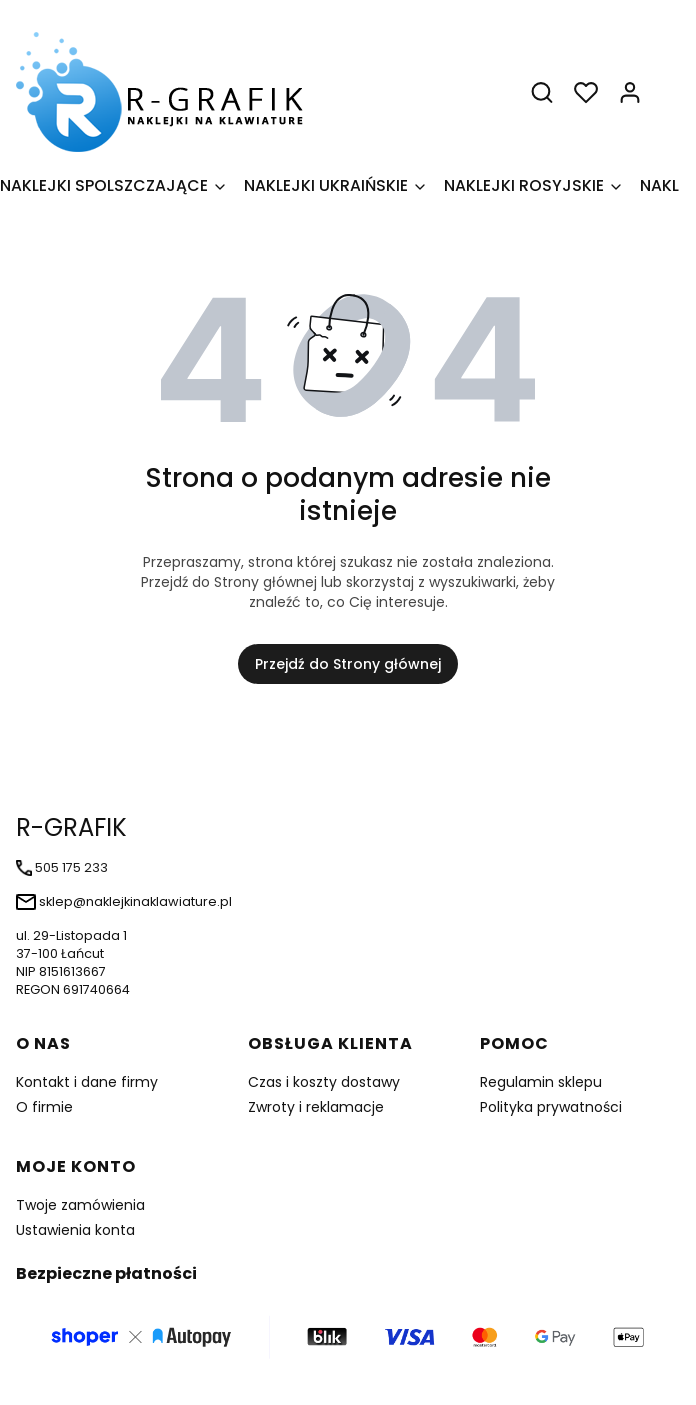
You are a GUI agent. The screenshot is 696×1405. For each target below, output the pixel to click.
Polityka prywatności (551, 1107)
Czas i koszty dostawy (324, 1082)
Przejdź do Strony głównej (348, 664)
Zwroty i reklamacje (316, 1107)
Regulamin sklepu (541, 1082)
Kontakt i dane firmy (87, 1082)
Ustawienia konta (75, 1230)
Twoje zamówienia (80, 1205)
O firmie (44, 1107)
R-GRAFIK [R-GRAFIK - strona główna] (71, 827)
